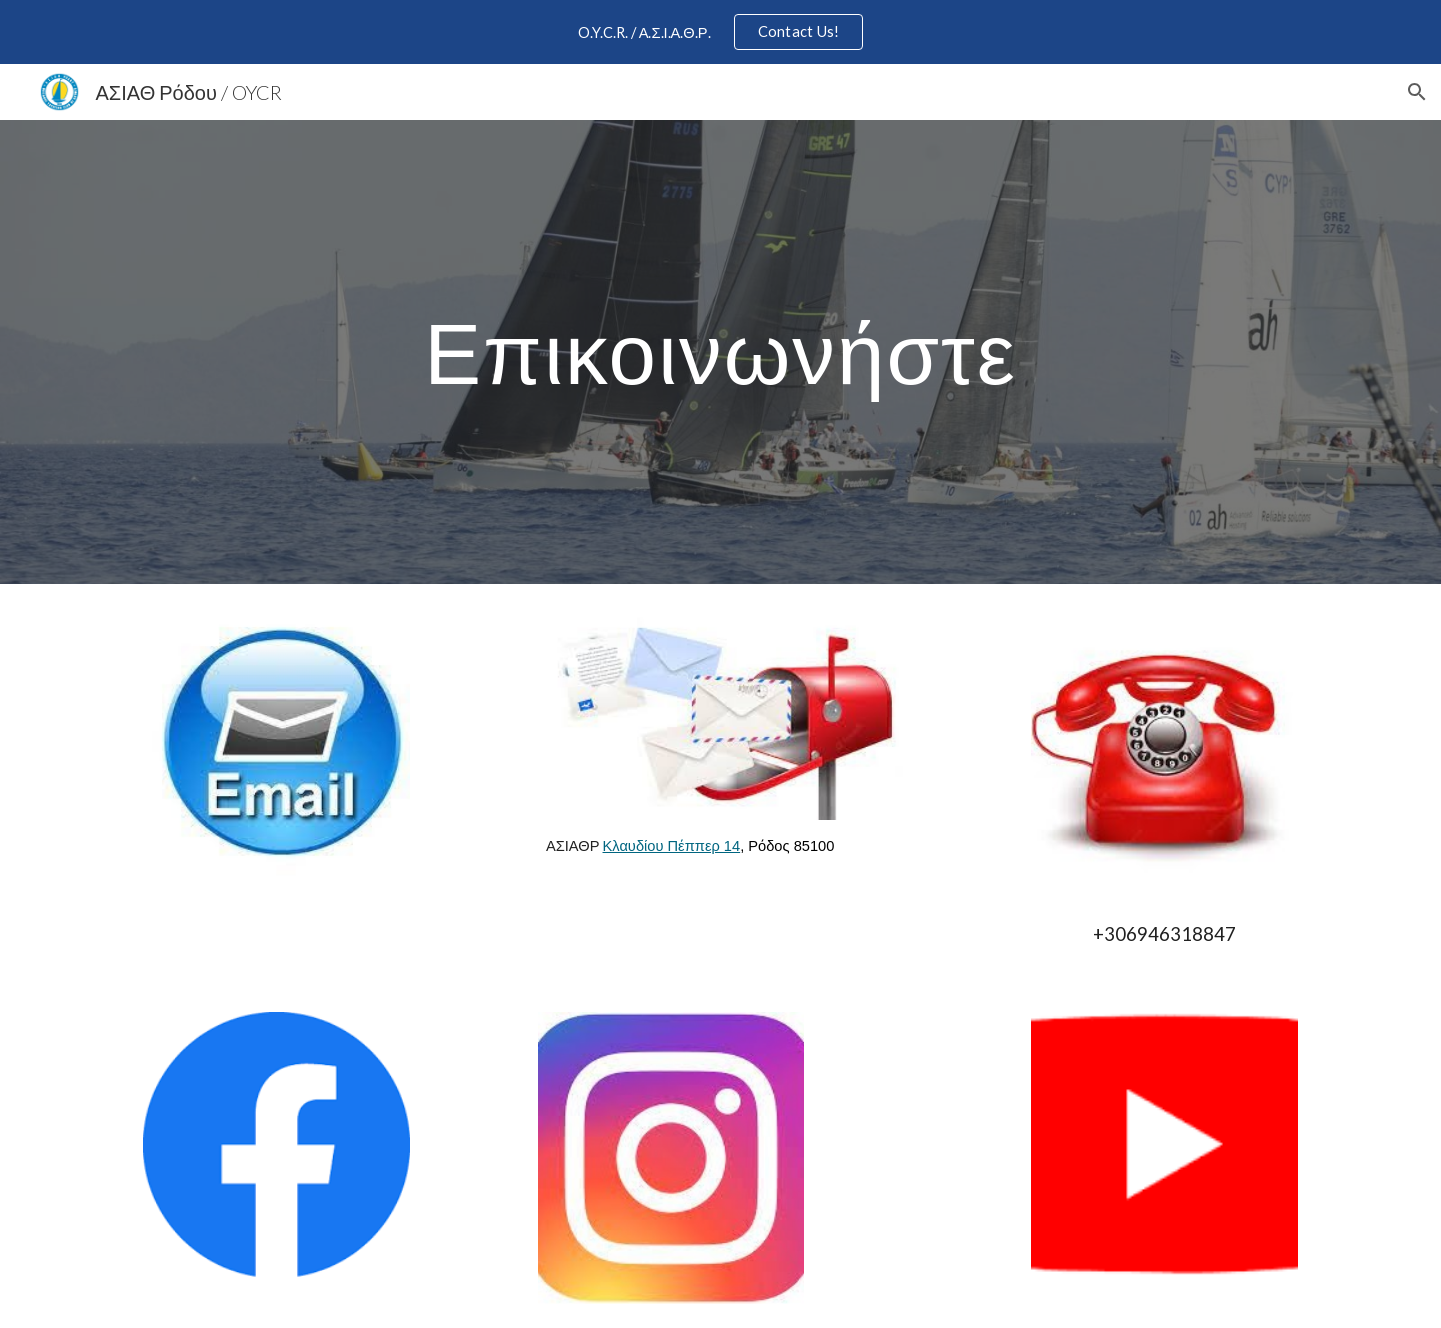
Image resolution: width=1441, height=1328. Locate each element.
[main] (720, 351)
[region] (720, 32)
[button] (1417, 92)
